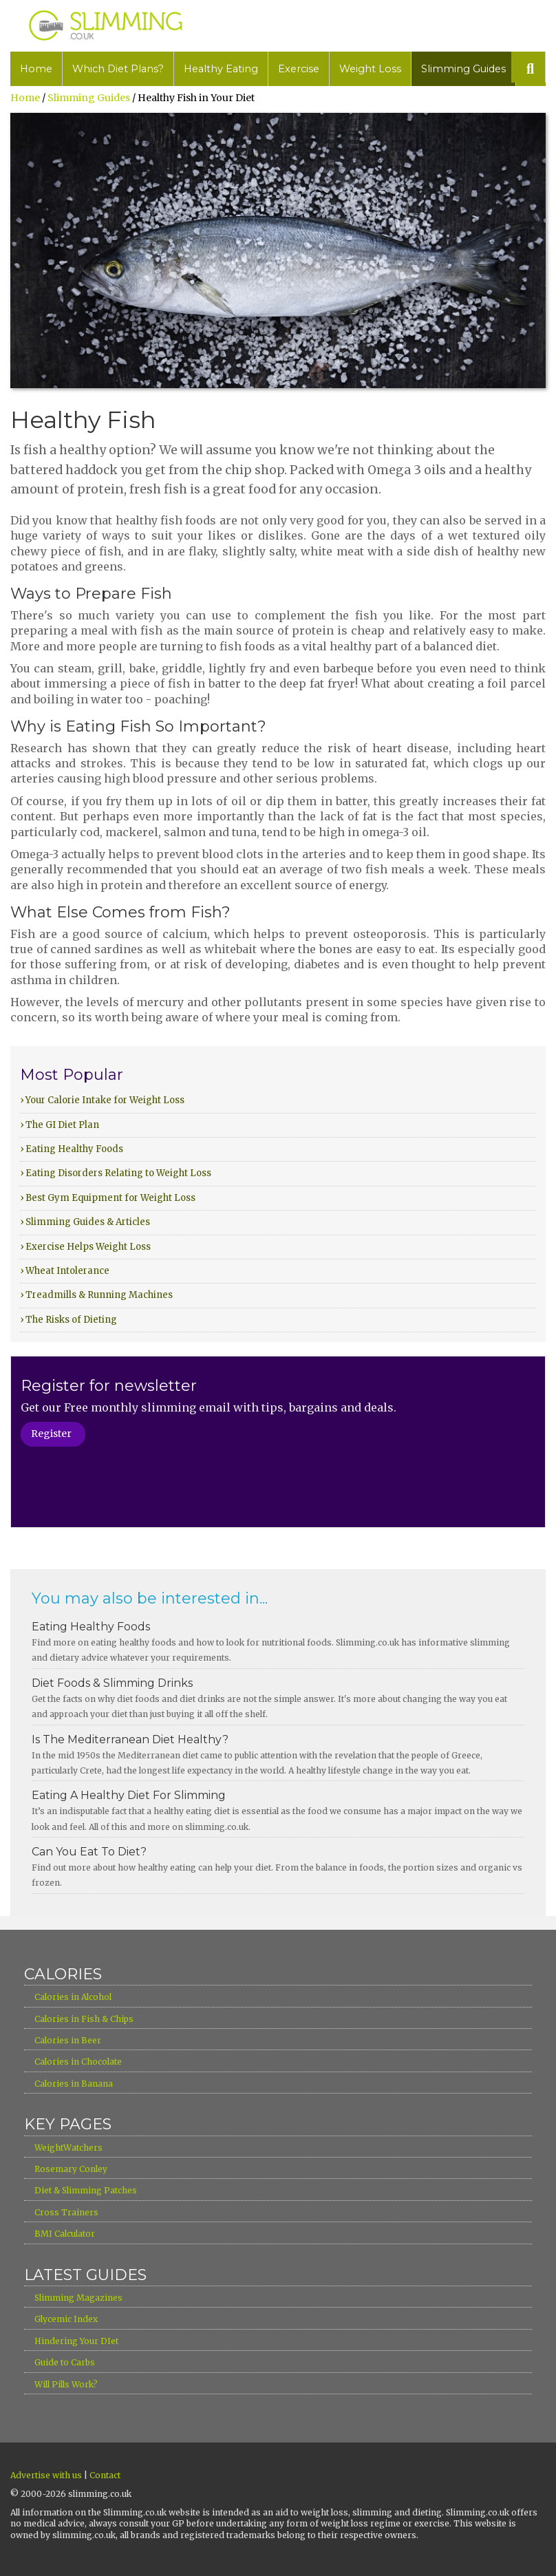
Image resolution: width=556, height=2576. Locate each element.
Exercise (298, 69)
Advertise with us (46, 2475)
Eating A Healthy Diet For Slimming (129, 1795)
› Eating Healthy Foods (71, 1149)
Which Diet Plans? (118, 69)
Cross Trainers (66, 2212)
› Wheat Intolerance (64, 1271)
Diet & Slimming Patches (85, 2190)
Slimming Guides (463, 69)
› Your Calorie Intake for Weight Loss (102, 1100)
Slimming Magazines (78, 2297)
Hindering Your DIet (76, 2341)
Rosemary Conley (70, 2169)
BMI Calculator (64, 2233)
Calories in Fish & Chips (83, 2019)
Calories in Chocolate (78, 2061)
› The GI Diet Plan (59, 1125)
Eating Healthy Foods (91, 1626)
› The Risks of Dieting (68, 1320)
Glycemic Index (66, 2319)
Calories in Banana (73, 2083)
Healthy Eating (221, 69)
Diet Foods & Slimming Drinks (112, 1683)
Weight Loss (370, 69)
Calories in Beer (67, 2040)
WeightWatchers (68, 2147)
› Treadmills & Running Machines (96, 1295)
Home (36, 69)
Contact (104, 2475)
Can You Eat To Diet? (89, 1851)
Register (51, 1433)
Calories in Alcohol (72, 1997)
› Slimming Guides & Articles (85, 1222)
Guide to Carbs (64, 2362)
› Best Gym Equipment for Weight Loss (107, 1198)
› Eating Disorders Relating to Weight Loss (115, 1173)
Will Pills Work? (66, 2384)
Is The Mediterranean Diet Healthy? (130, 1739)
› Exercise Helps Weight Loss (85, 1247)
